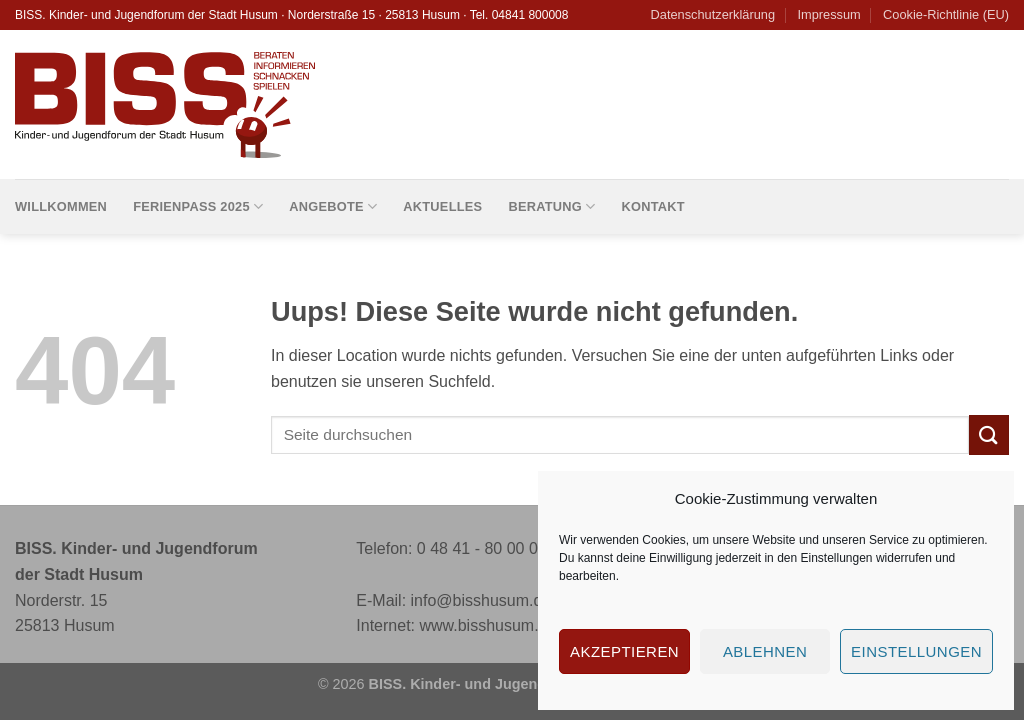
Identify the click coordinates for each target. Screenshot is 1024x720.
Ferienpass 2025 (198, 206)
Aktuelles (442, 206)
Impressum (828, 14)
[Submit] (989, 434)
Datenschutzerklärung (713, 14)
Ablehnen (765, 651)
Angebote (333, 206)
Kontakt (652, 206)
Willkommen (61, 206)
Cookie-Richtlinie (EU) (946, 14)
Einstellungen (836, 558)
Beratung (551, 206)
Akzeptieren (624, 651)
